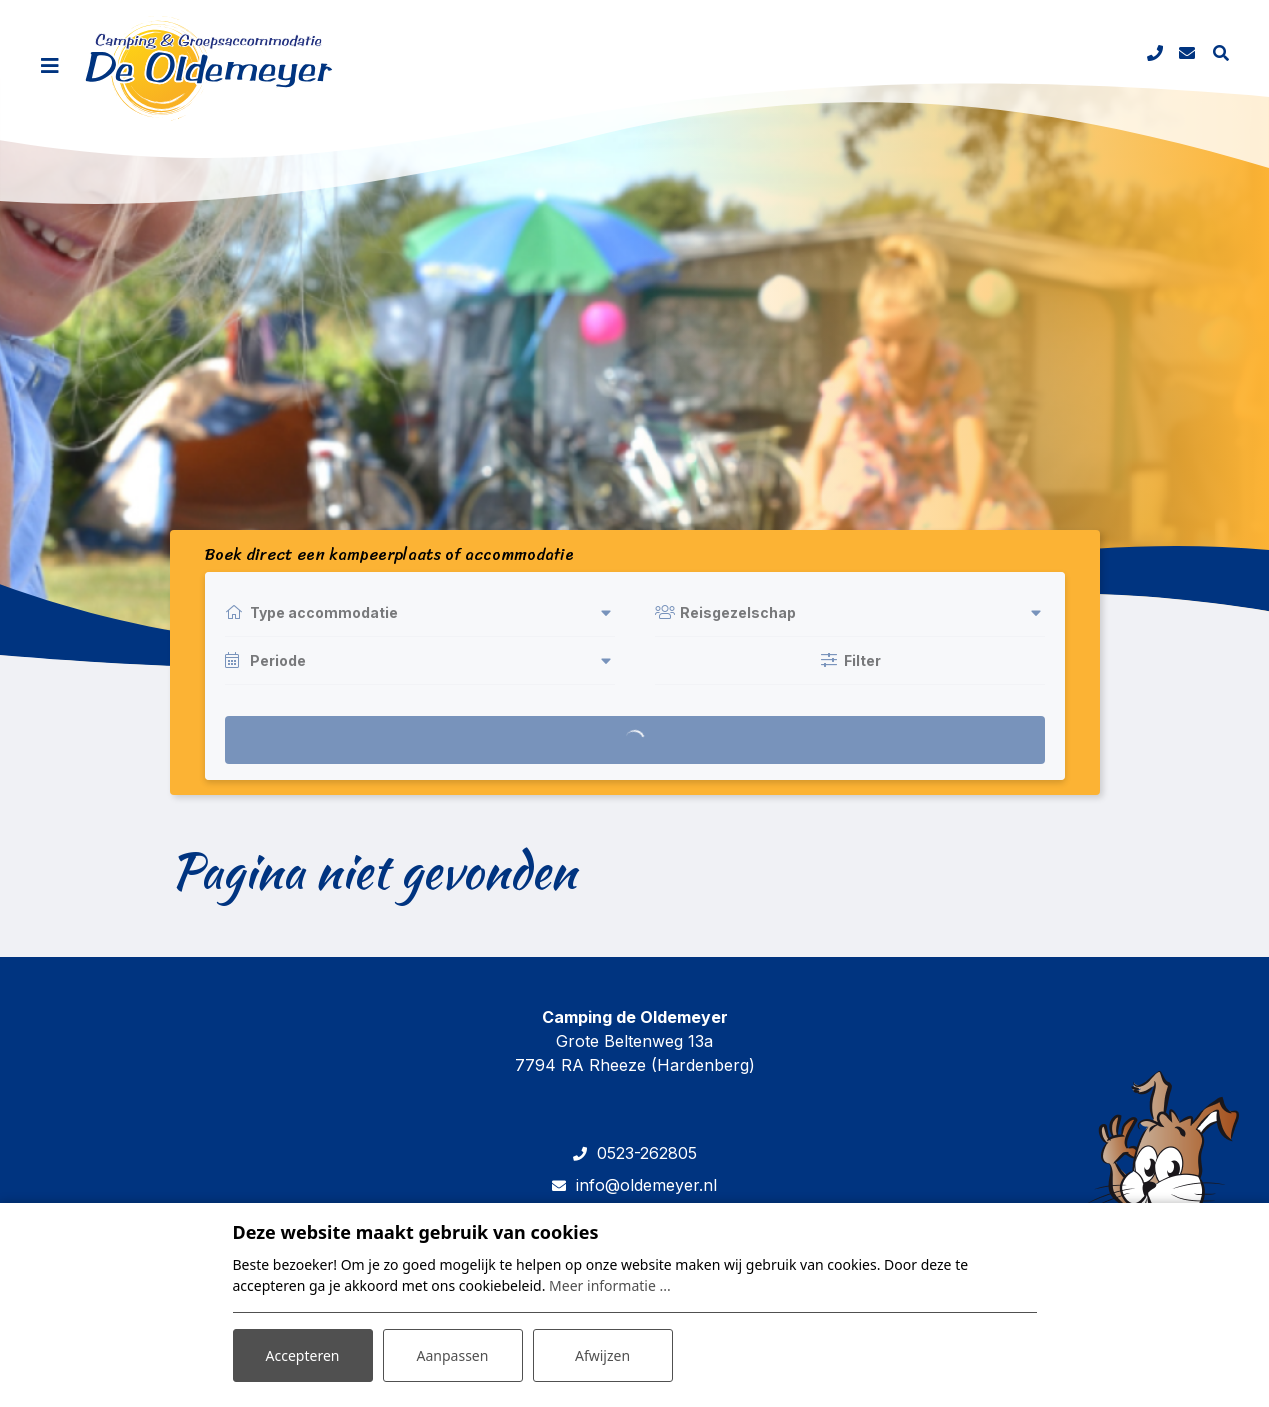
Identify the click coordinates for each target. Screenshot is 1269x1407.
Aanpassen (453, 1355)
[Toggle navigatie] (50, 66)
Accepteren (303, 1355)
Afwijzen (602, 1355)
